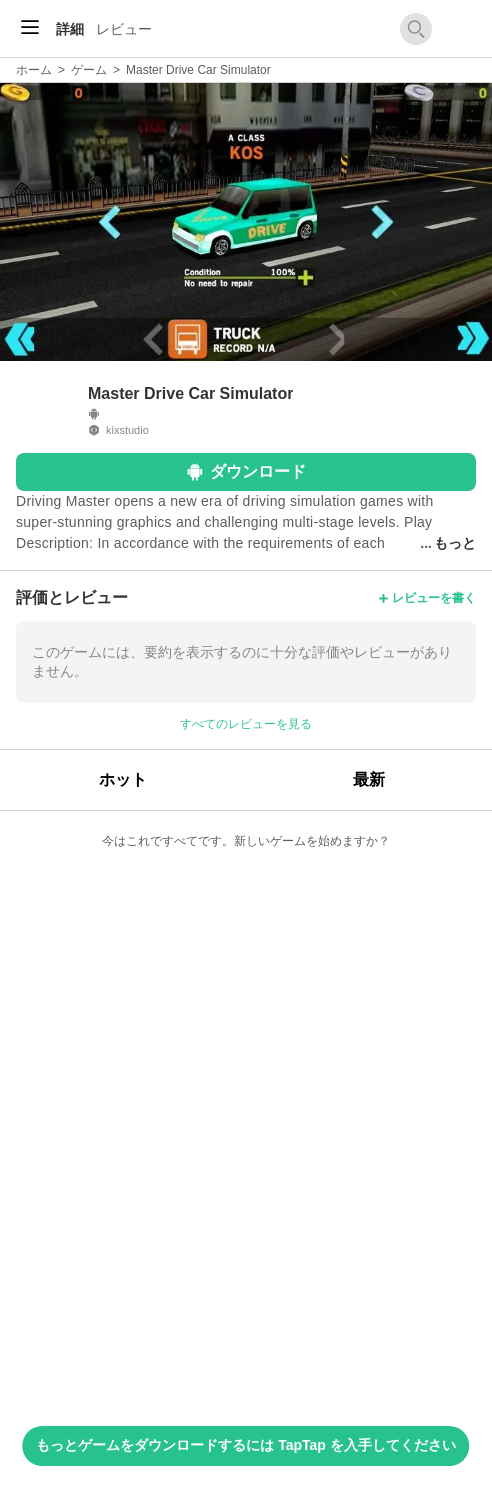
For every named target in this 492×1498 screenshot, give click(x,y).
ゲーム (89, 70)
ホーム (34, 70)
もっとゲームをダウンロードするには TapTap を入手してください (245, 1445)
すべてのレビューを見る (246, 724)
